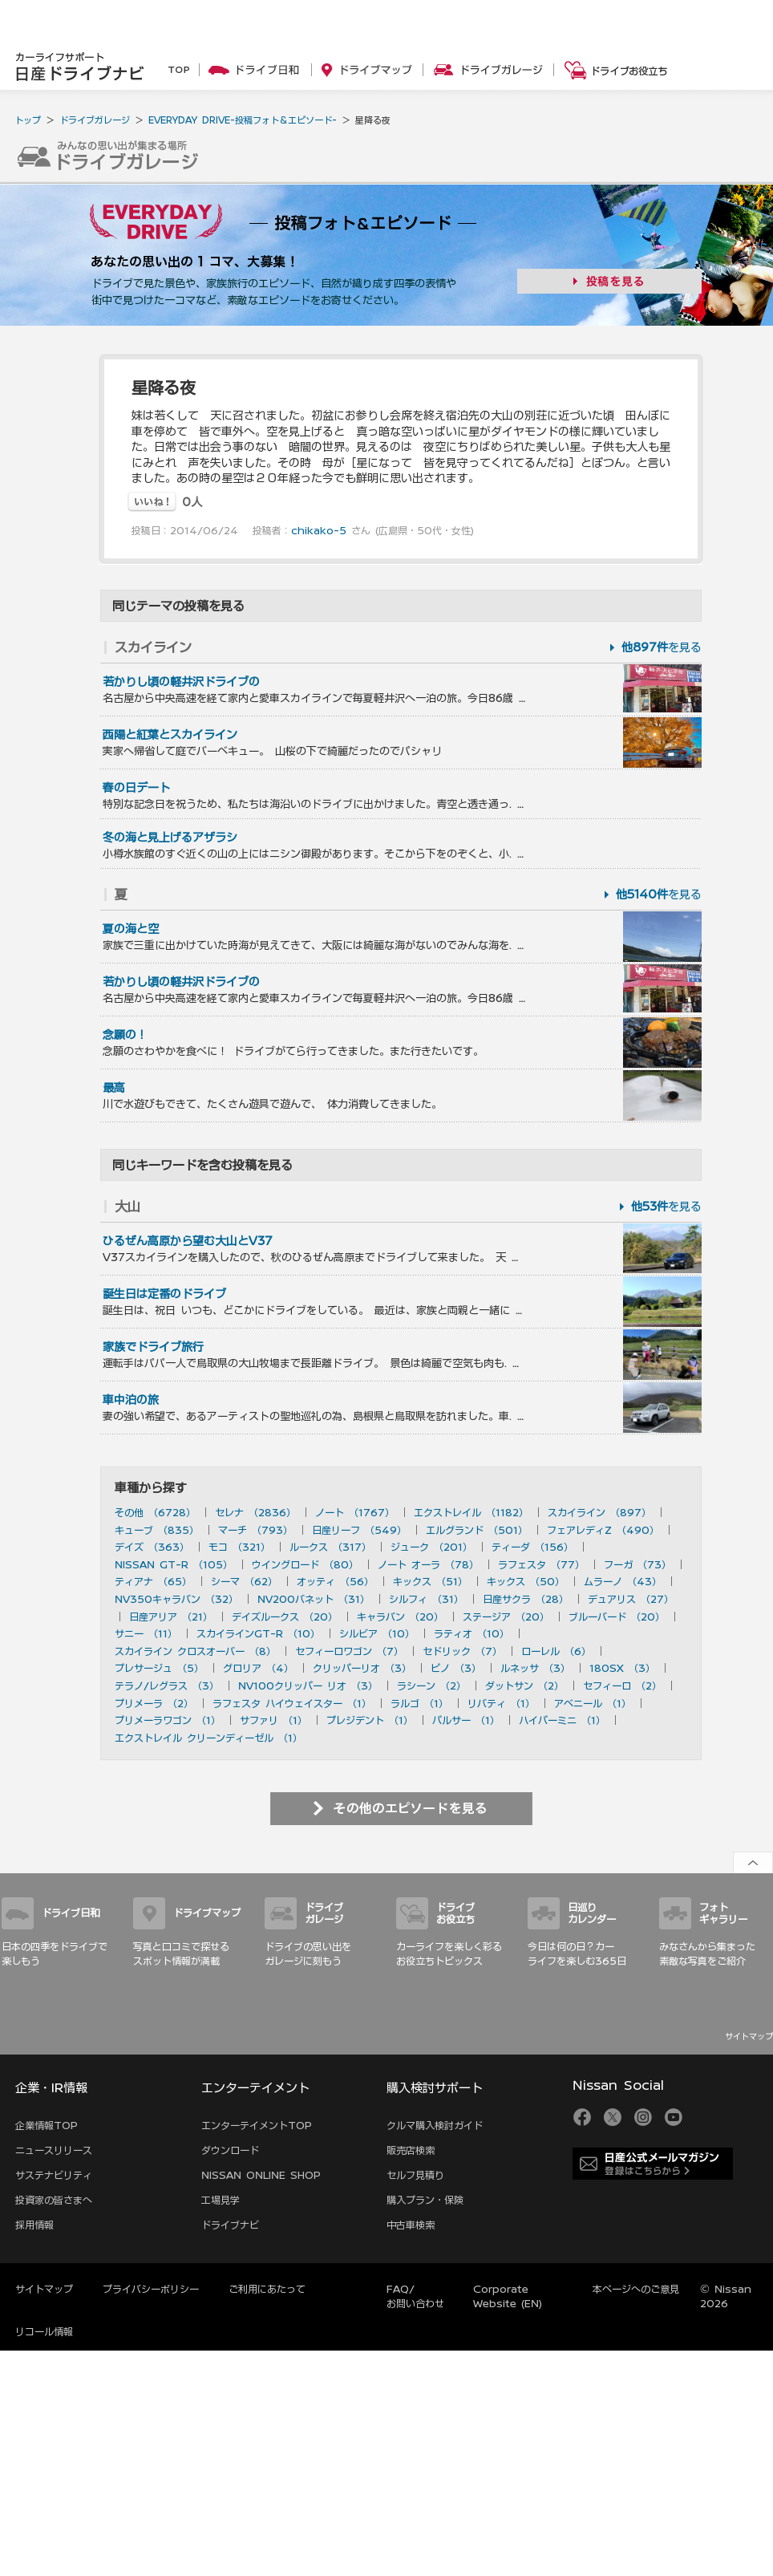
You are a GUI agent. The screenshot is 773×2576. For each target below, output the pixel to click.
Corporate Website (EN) (507, 2296)
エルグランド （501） (477, 1530)
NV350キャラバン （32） (176, 1599)
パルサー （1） (466, 1720)
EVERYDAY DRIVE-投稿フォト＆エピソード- (242, 120)
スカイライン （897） (599, 1512)
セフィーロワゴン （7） (349, 1651)
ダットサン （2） (524, 1685)
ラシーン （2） (431, 1685)
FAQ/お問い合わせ (415, 2296)
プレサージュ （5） (159, 1668)
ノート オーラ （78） (428, 1564)
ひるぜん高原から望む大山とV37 (188, 1241)
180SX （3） (622, 1668)
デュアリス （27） (631, 1599)
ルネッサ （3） (535, 1668)
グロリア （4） (258, 1668)
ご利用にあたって (267, 2289)
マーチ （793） (255, 1530)
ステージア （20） (506, 1616)
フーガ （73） (637, 1564)
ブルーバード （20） (617, 1616)
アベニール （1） (592, 1703)
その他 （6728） (155, 1512)
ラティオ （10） (471, 1633)
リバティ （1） (501, 1703)
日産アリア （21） (170, 1616)
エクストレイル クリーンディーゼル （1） (208, 1737)
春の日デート (136, 787)
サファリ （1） (273, 1720)
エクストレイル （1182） (471, 1512)
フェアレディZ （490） (603, 1530)
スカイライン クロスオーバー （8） (195, 1651)
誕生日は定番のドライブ (164, 1294)
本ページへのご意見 (636, 2289)
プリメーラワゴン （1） (168, 1720)
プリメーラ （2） (154, 1703)
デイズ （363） (152, 1547)
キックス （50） (526, 1581)
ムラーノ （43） (623, 1581)
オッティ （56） (335, 1581)
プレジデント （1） (369, 1720)
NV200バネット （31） (313, 1599)
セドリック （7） (462, 1651)
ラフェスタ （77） (541, 1564)
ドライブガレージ (94, 120)
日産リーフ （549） (359, 1530)
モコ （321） (239, 1547)
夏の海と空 (131, 929)
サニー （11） (146, 1633)
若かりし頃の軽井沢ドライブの (181, 682)
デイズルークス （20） (285, 1616)
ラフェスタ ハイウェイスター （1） (291, 1703)
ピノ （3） (456, 1668)
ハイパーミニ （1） (562, 1720)
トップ (27, 120)
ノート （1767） (355, 1512)
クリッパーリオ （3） (362, 1668)
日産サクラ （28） (526, 1599)
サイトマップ (749, 2036)
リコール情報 (44, 2331)
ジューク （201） (431, 1547)
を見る (661, 647)
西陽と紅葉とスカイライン (170, 734)
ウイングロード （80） (305, 1564)
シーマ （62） (244, 1581)
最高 (114, 1087)
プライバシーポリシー (151, 2289)
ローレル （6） (556, 1651)
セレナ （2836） (255, 1512)
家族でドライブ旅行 (153, 1347)
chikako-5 (318, 530)
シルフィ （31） (426, 1599)
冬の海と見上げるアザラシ (170, 837)
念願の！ (125, 1035)
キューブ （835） (157, 1530)
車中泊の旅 (131, 1400)
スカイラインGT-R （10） (258, 1633)
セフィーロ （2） (622, 1685)
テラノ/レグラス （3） (167, 1685)
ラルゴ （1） (419, 1703)
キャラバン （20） (400, 1616)
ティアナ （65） (153, 1581)
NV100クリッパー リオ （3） (308, 1685)
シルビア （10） (377, 1633)
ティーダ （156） (532, 1547)
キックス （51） (430, 1581)
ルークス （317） (330, 1547)
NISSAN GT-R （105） (174, 1564)
